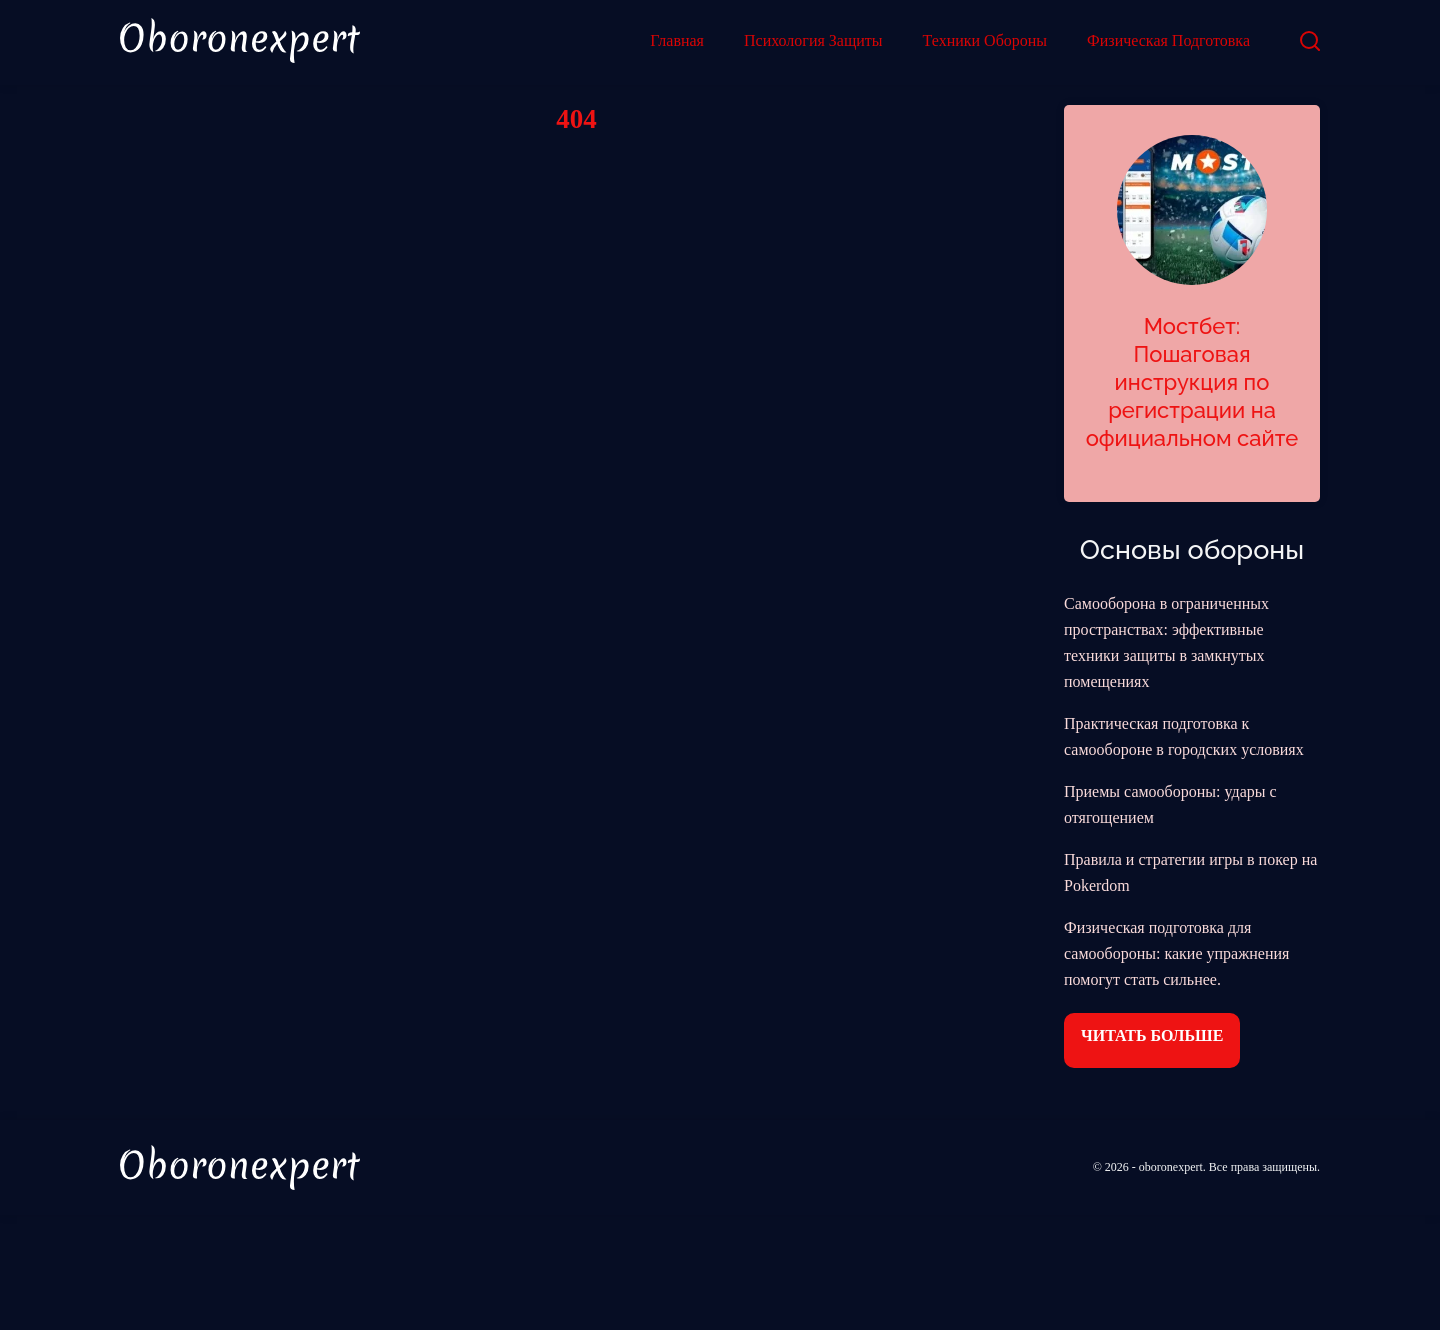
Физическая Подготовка (1168, 40)
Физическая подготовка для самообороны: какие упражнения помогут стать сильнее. (1176, 953)
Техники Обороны (985, 40)
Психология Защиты (813, 40)
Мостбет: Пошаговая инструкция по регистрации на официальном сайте (1192, 382)
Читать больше (1152, 1035)
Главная (677, 40)
